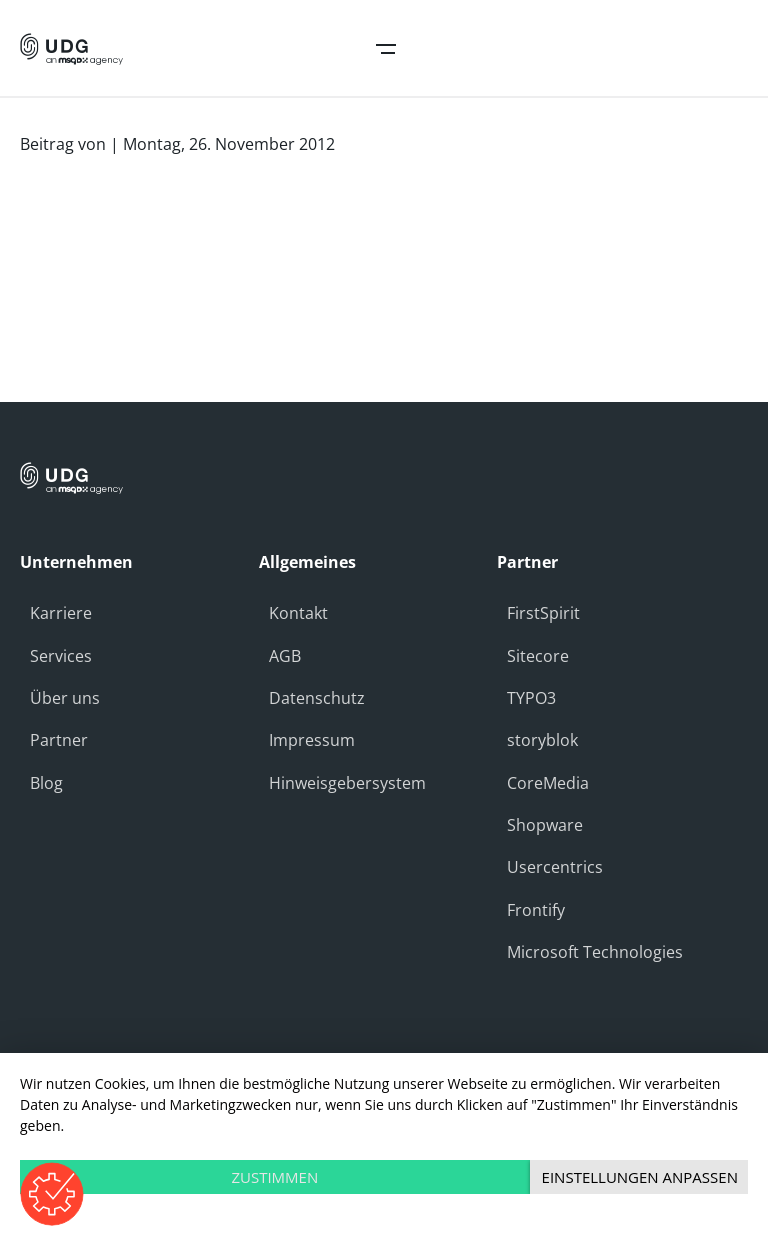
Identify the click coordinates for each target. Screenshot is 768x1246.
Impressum (312, 740)
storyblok (542, 740)
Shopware (545, 825)
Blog (46, 783)
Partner (59, 740)
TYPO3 (531, 698)
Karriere (61, 613)
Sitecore (538, 656)
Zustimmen (274, 1177)
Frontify (536, 910)
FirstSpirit (543, 613)
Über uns (65, 698)
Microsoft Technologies (595, 952)
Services (61, 656)
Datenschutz (317, 698)
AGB (285, 656)
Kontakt (298, 613)
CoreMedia (548, 783)
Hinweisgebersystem (347, 783)
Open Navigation (386, 49)
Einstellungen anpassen (640, 1177)
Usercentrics (555, 867)
